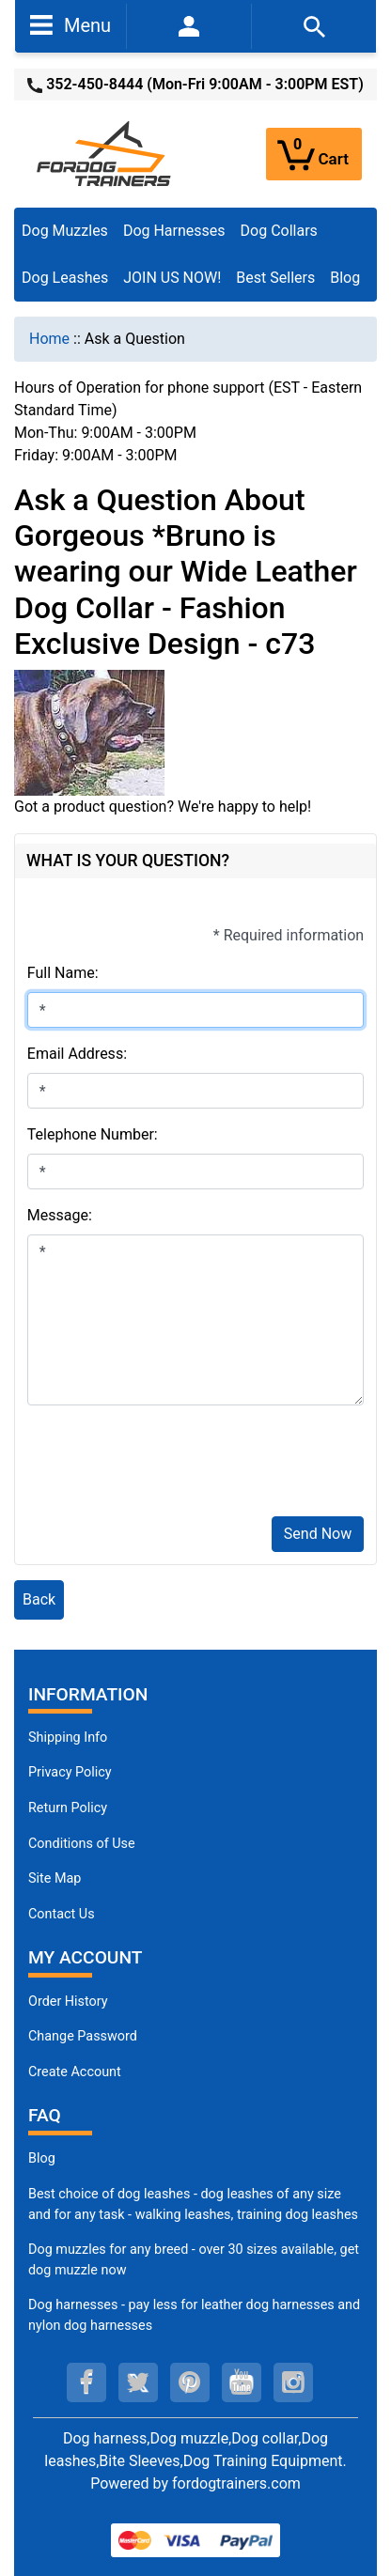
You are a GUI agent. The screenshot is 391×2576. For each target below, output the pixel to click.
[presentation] (170, 1464)
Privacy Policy (70, 1772)
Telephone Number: (92, 1134)
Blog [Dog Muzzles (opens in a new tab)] (41, 2158)
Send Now (318, 1534)
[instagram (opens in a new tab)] (293, 2382)
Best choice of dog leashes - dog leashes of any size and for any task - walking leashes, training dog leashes (193, 2204)
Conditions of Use (81, 1844)
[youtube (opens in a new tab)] (241, 2382)
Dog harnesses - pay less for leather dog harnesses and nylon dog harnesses (194, 2315)
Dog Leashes (65, 278)
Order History (68, 2002)
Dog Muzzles (65, 231)
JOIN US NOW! (172, 278)
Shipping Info (67, 1738)
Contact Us (61, 1914)
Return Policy (67, 1808)
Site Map (54, 1878)
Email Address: (77, 1054)
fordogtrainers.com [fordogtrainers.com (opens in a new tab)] (236, 2483)
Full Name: (63, 973)
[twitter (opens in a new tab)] (138, 2382)
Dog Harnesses (174, 231)
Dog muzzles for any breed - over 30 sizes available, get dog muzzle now (193, 2260)
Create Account (74, 2072)
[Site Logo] (105, 153)
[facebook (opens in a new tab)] (86, 2382)
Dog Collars (279, 231)
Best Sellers (275, 278)
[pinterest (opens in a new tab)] (190, 2382)
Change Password (82, 2036)
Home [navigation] (49, 339)
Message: (59, 1215)
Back (39, 1599)
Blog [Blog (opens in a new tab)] (345, 278)
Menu (70, 24)
